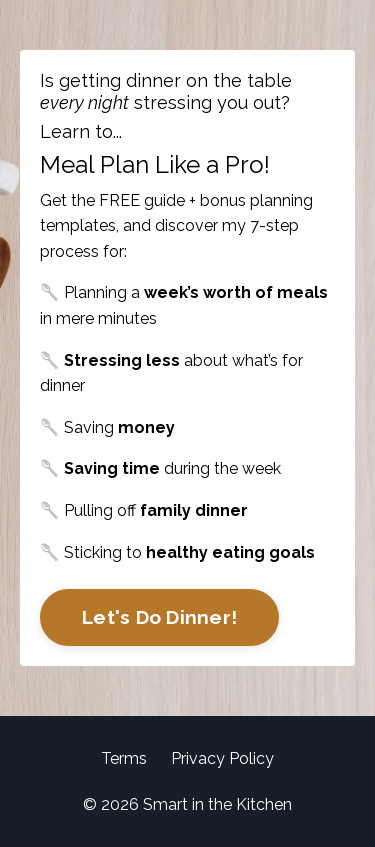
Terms (124, 758)
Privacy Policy (222, 758)
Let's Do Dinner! (159, 617)
